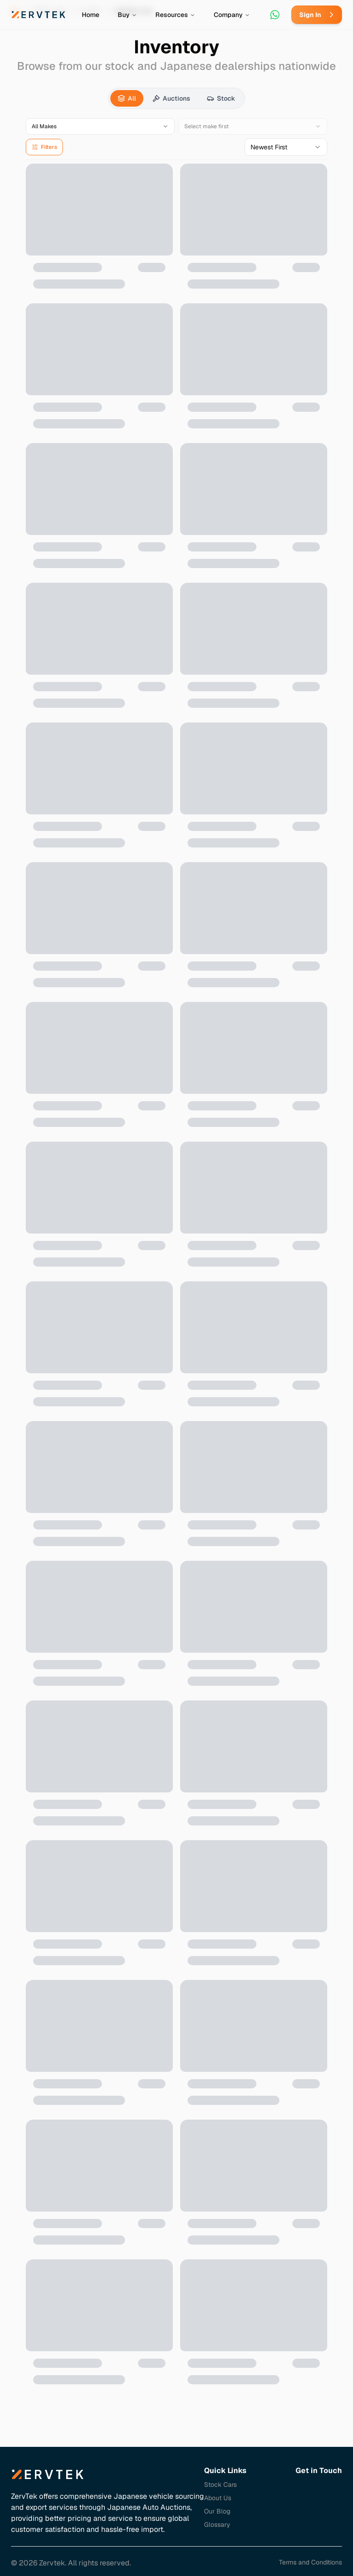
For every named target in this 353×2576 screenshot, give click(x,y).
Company (232, 15)
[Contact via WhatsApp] (275, 15)
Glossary (217, 2524)
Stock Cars (220, 2484)
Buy (127, 15)
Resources (175, 15)
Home (90, 15)
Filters (44, 147)
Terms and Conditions (310, 2562)
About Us (217, 2498)
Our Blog (217, 2511)
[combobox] (286, 147)
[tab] (126, 98)
